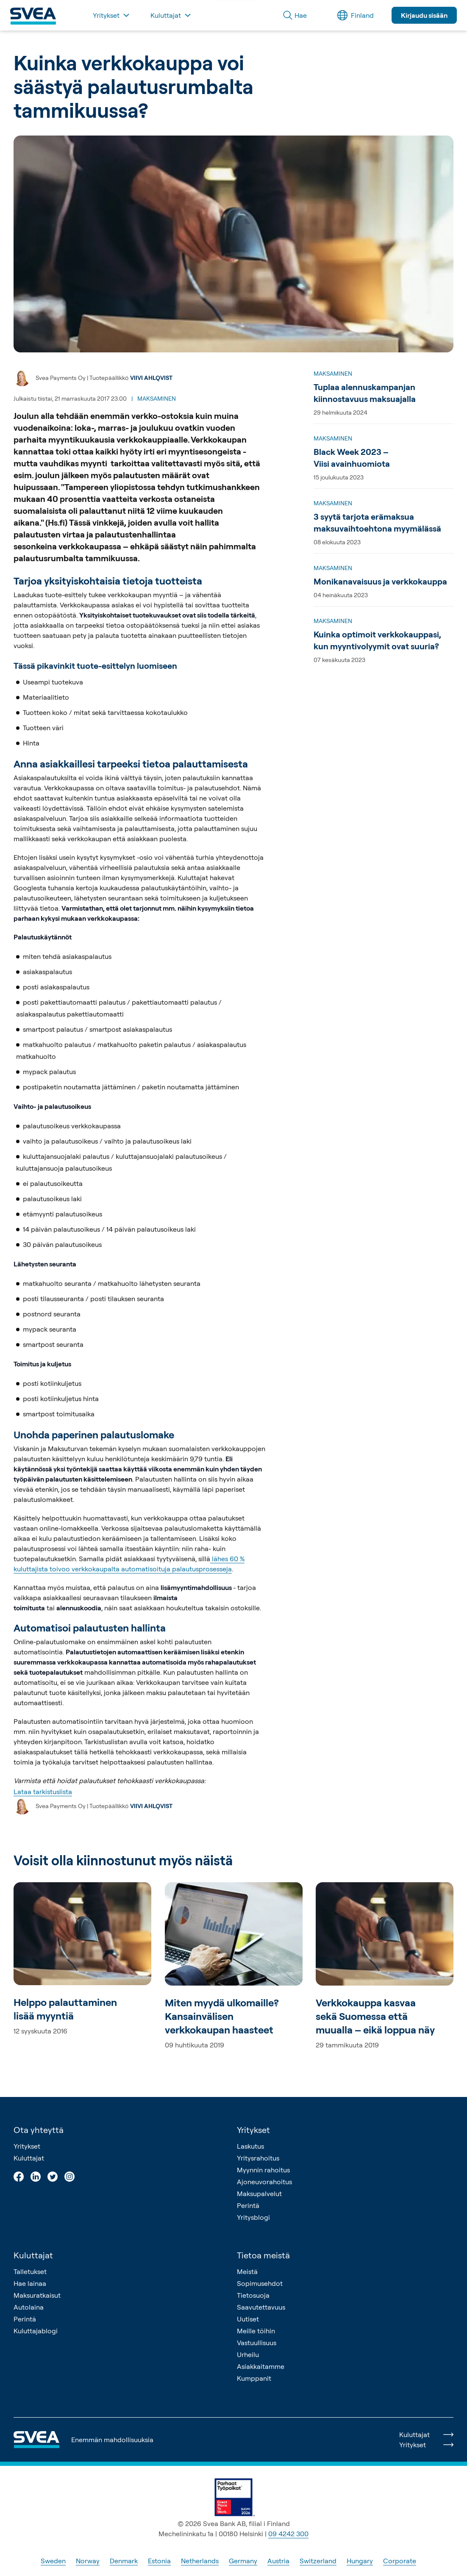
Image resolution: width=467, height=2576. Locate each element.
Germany (243, 2561)
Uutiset (248, 2319)
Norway (88, 2561)
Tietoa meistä (263, 2255)
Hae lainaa (30, 2283)
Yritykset (27, 2146)
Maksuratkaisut (37, 2295)
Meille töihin (256, 2331)
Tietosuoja (253, 2295)
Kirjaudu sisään (424, 15)
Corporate (399, 2561)
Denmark (124, 2561)
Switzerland (318, 2561)
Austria (278, 2561)
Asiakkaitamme (260, 2366)
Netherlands (200, 2561)
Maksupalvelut (259, 2193)
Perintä (248, 2205)
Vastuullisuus (256, 2342)
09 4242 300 (288, 2533)
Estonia (159, 2561)
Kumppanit (254, 2378)
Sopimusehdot (260, 2283)
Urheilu (248, 2354)
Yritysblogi (253, 2217)
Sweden (53, 2561)
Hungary (360, 2561)
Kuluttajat (29, 2158)
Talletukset (30, 2271)
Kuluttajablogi (36, 2331)
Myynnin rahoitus (263, 2170)
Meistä (247, 2271)
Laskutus (250, 2146)
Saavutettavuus (261, 2307)
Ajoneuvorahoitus (264, 2181)
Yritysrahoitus (258, 2158)
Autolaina (29, 2307)
